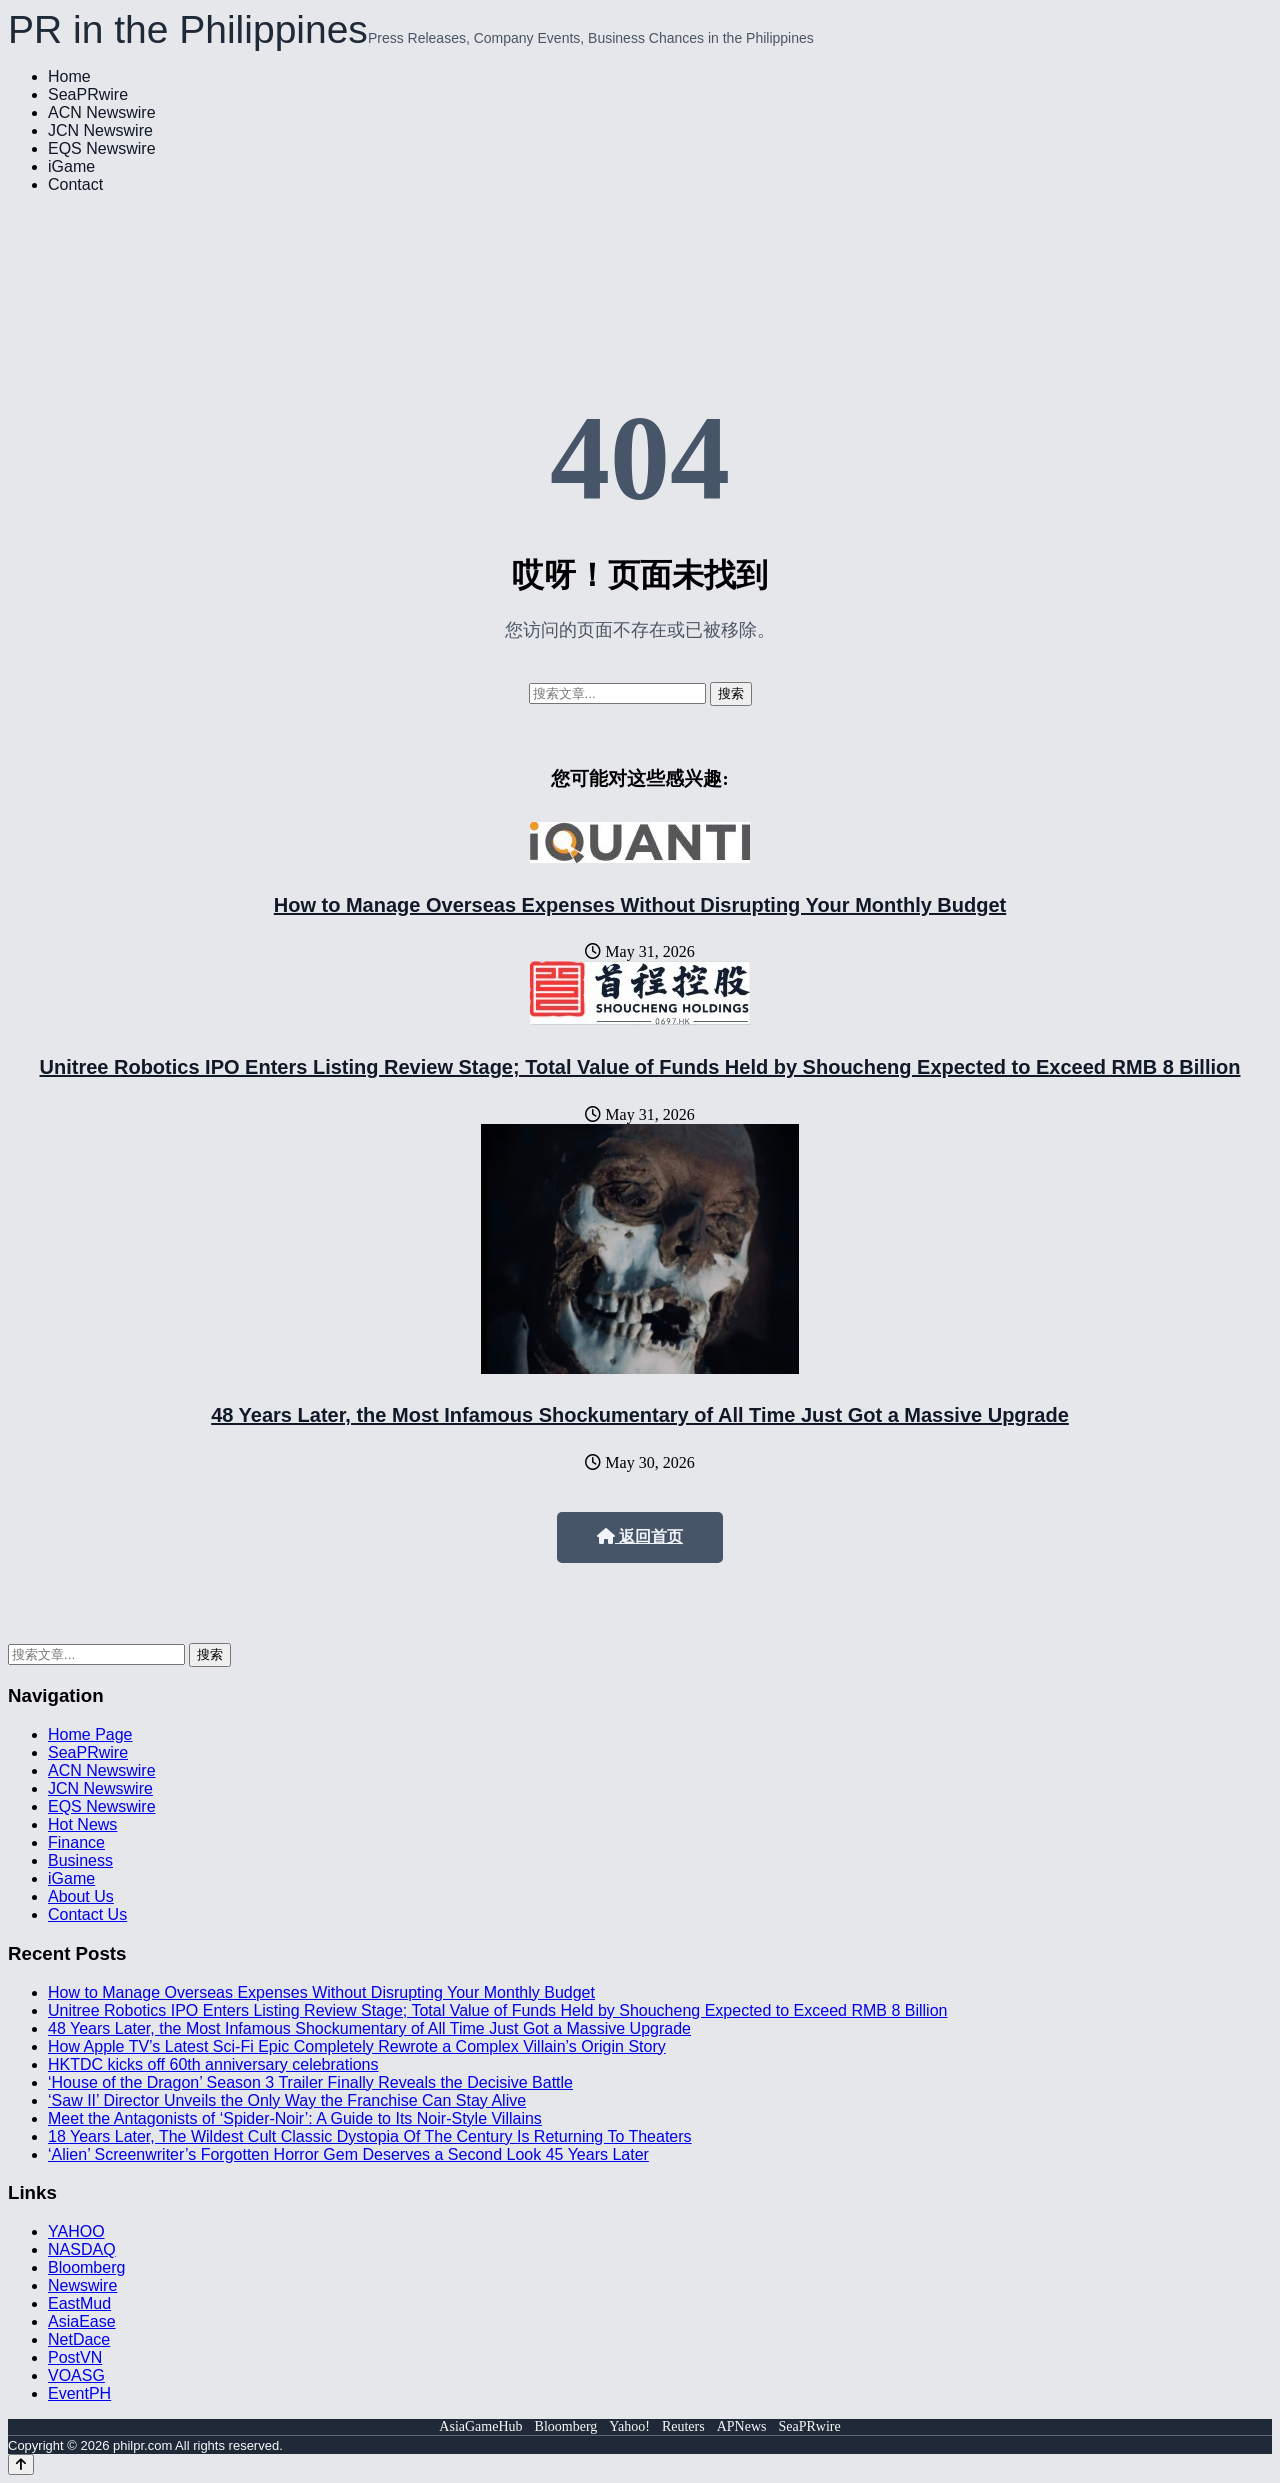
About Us (81, 1896)
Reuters (683, 2426)
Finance (76, 1842)
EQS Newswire (102, 148)
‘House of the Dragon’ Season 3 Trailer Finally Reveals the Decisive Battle (310, 2082)
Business (80, 1860)
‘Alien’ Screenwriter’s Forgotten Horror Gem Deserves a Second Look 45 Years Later (348, 2154)
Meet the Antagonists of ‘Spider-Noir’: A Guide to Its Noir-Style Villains (295, 2118)
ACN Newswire (102, 112)
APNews (742, 2426)
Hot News (82, 1824)
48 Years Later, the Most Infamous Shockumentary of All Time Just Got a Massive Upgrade (640, 1415)
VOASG (76, 2375)
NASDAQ (82, 2249)
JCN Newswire (100, 130)
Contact (75, 184)
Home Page (90, 1734)
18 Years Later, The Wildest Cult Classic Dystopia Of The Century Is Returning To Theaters (370, 2136)
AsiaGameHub (480, 2426)
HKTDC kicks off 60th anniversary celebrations (213, 2064)
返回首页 (640, 1536)
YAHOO (76, 2231)
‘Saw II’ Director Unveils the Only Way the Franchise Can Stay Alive (287, 2100)
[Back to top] (21, 2464)
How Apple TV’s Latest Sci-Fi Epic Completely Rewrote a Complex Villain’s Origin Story (357, 2046)
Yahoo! (629, 2426)
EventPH (79, 2393)
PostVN (75, 2357)
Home (69, 76)
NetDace (79, 2339)
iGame (71, 166)
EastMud (79, 2303)
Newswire (82, 2285)
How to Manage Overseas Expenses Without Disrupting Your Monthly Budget (640, 905)
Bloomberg (86, 2267)
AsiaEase (82, 2321)
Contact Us (87, 1914)
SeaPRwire (88, 94)
